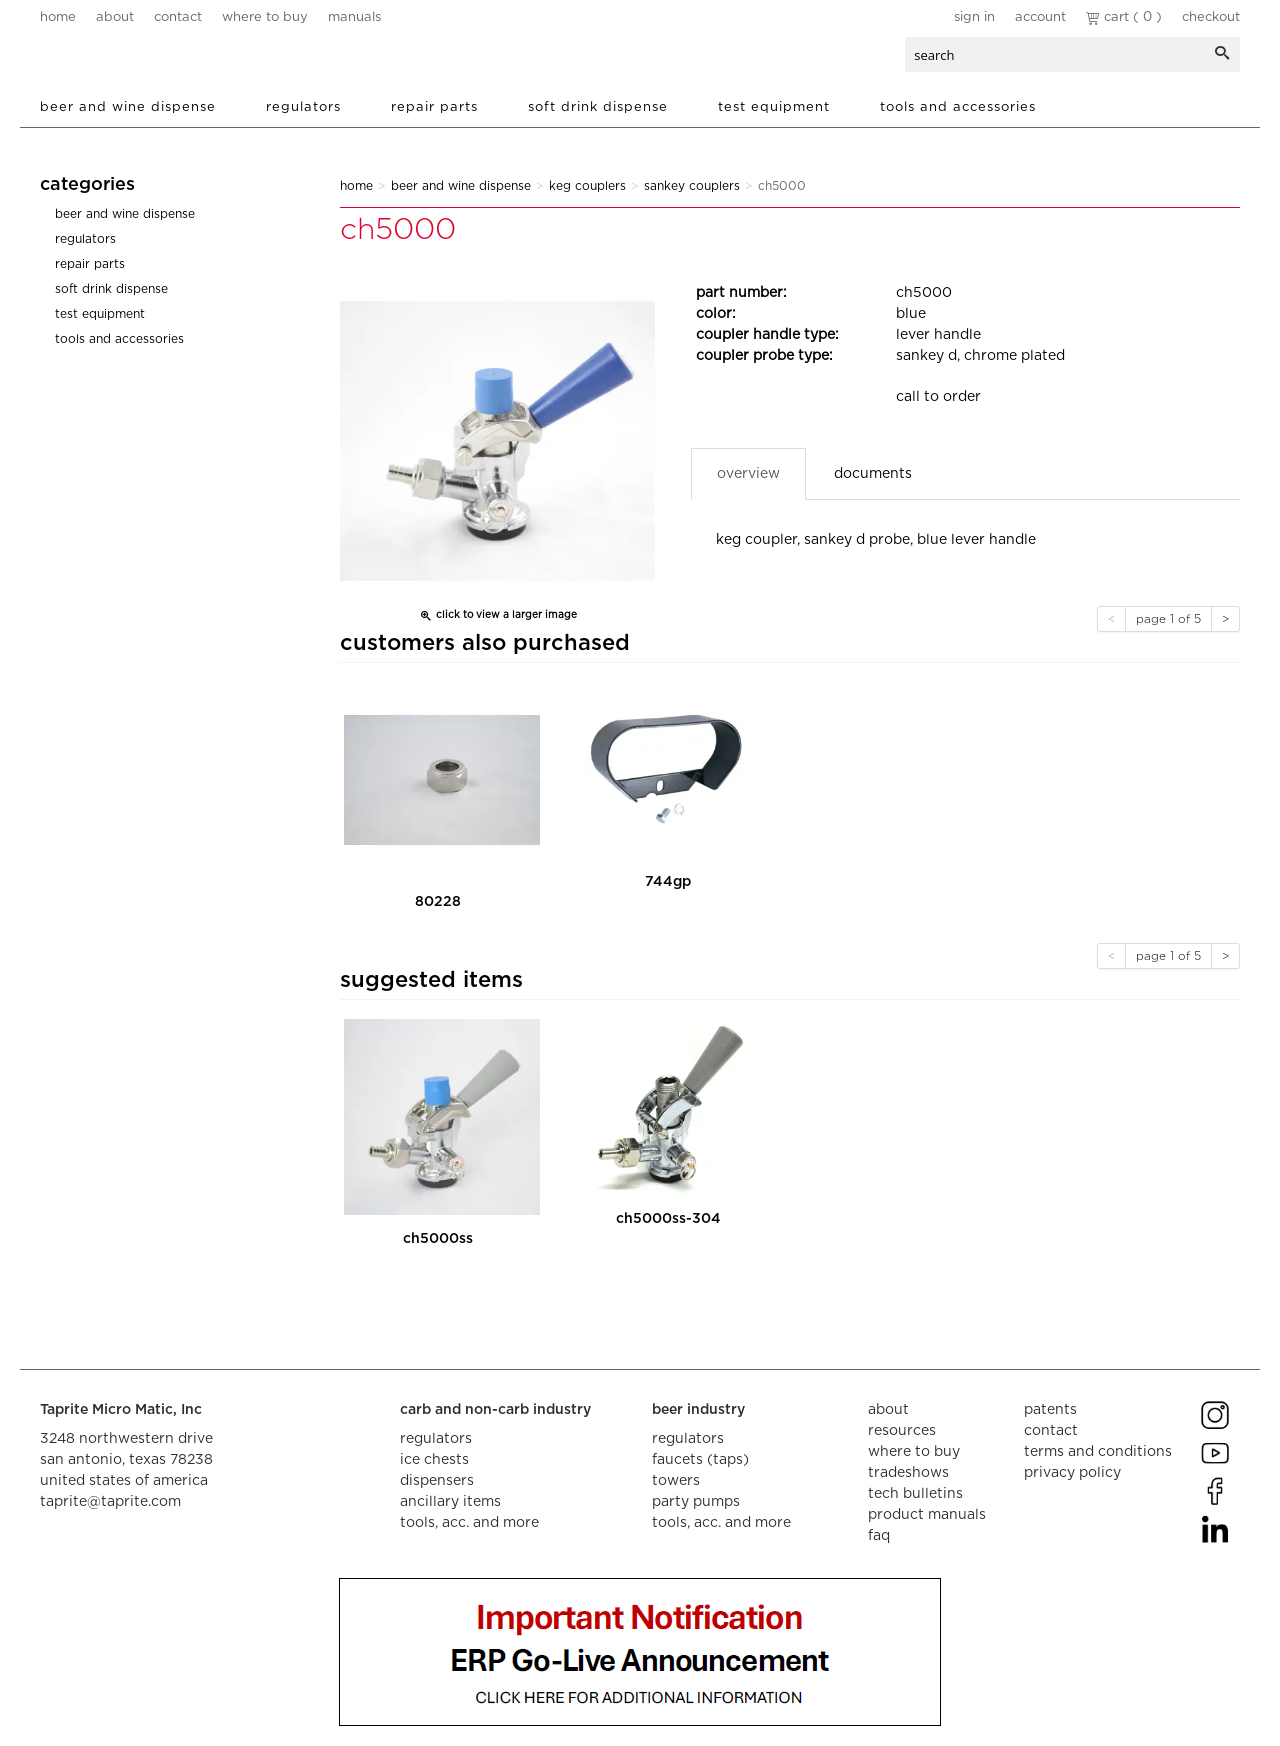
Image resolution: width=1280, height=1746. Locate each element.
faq (879, 1536)
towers (676, 1481)
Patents (1050, 1410)
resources (902, 1431)
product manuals (927, 1515)
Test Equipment (774, 107)
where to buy (265, 17)
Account (1040, 17)
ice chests (434, 1460)
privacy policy (1072, 1473)
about (115, 17)
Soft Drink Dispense (598, 107)
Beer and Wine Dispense (128, 107)
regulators (436, 1439)
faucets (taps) (700, 1460)
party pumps (696, 1502)
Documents (873, 474)
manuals (354, 17)
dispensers (437, 1481)
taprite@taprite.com (110, 1502)
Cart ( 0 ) (1124, 17)
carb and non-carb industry (495, 1410)
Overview (748, 474)
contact (178, 17)
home (58, 17)
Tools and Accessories (958, 107)
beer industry (698, 1410)
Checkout (1211, 17)
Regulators (303, 107)
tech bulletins (915, 1494)
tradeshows (908, 1473)
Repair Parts (434, 107)
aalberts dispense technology (159, 60)
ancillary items (450, 1502)
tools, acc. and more (469, 1523)
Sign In (974, 17)
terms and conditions (1098, 1452)
